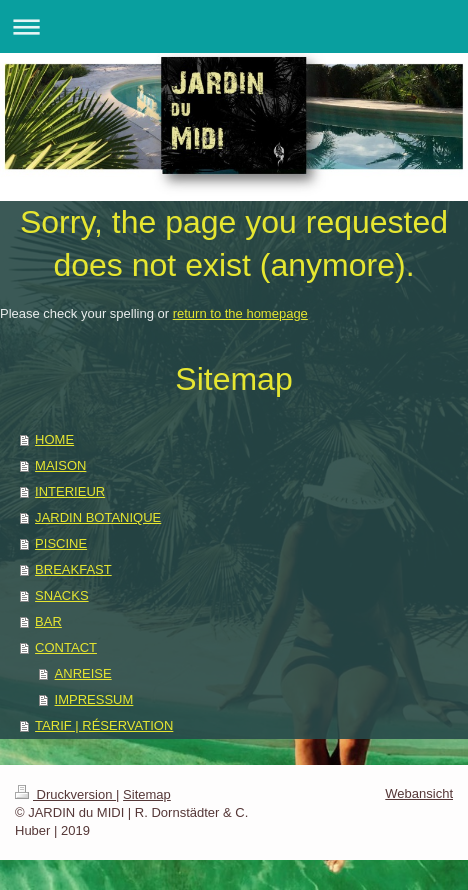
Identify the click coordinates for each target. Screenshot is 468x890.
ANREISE (83, 673)
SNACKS (61, 595)
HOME (54, 439)
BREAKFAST (73, 569)
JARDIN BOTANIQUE (98, 517)
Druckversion (65, 794)
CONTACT (66, 647)
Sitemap (147, 794)
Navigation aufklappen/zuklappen (234, 26)
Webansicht (419, 793)
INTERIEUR (70, 491)
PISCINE (61, 543)
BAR (48, 621)
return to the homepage (240, 313)
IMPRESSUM (94, 699)
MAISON (60, 465)
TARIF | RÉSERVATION (104, 725)
